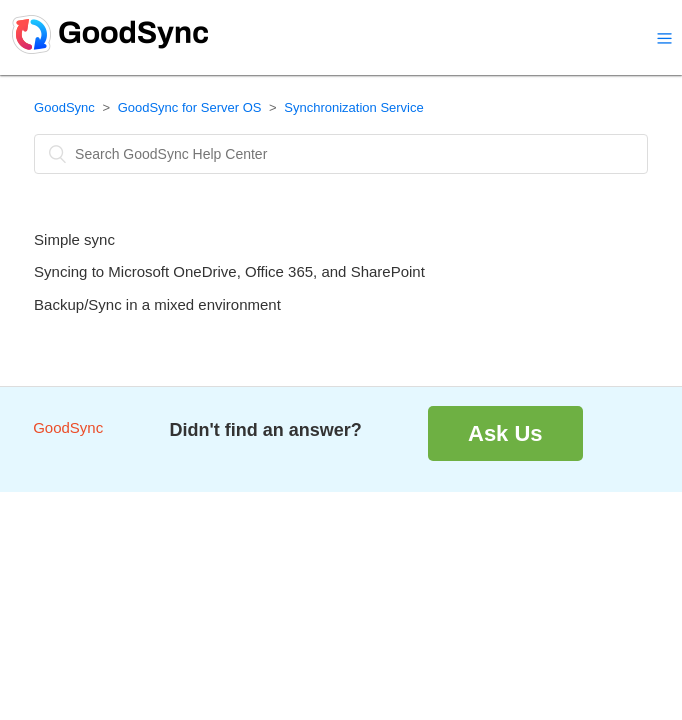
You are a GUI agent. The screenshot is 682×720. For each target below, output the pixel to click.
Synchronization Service (353, 107)
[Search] (341, 154)
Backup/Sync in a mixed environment (157, 304)
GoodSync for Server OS (190, 107)
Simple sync (74, 239)
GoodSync (64, 107)
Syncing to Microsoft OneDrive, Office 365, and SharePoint (229, 271)
